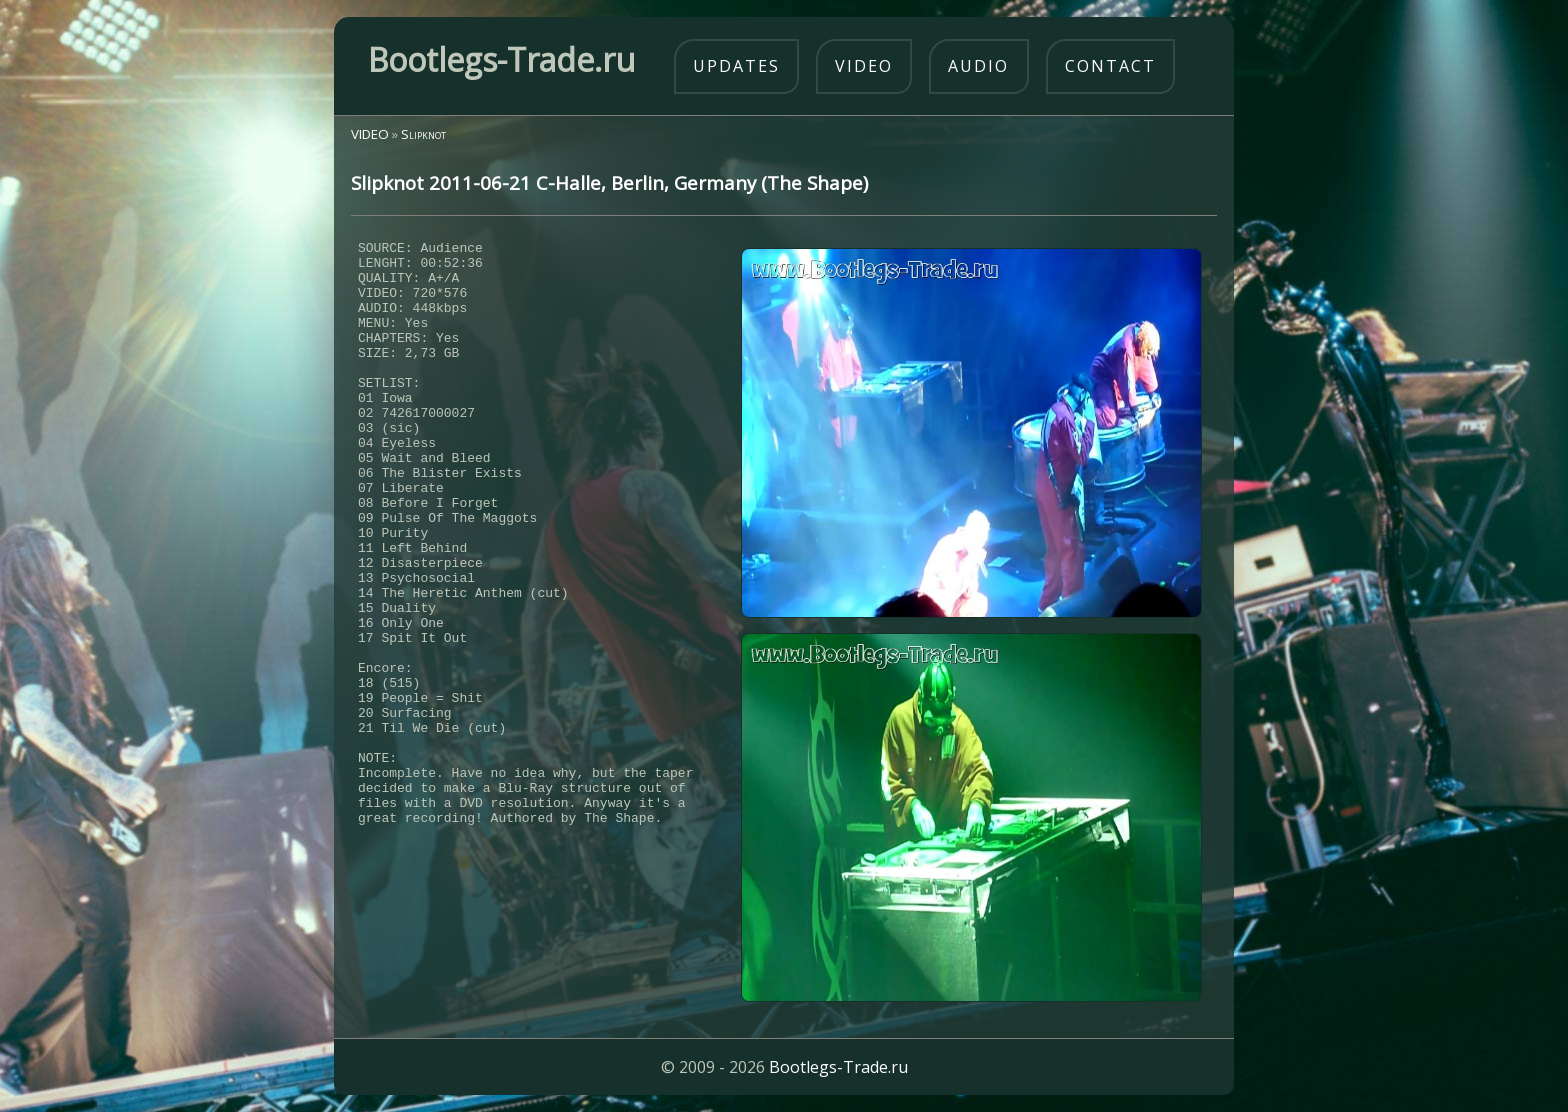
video (864, 66)
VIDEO (370, 134)
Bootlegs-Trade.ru (838, 1067)
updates (736, 66)
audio (978, 66)
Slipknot (423, 134)
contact (1110, 66)
